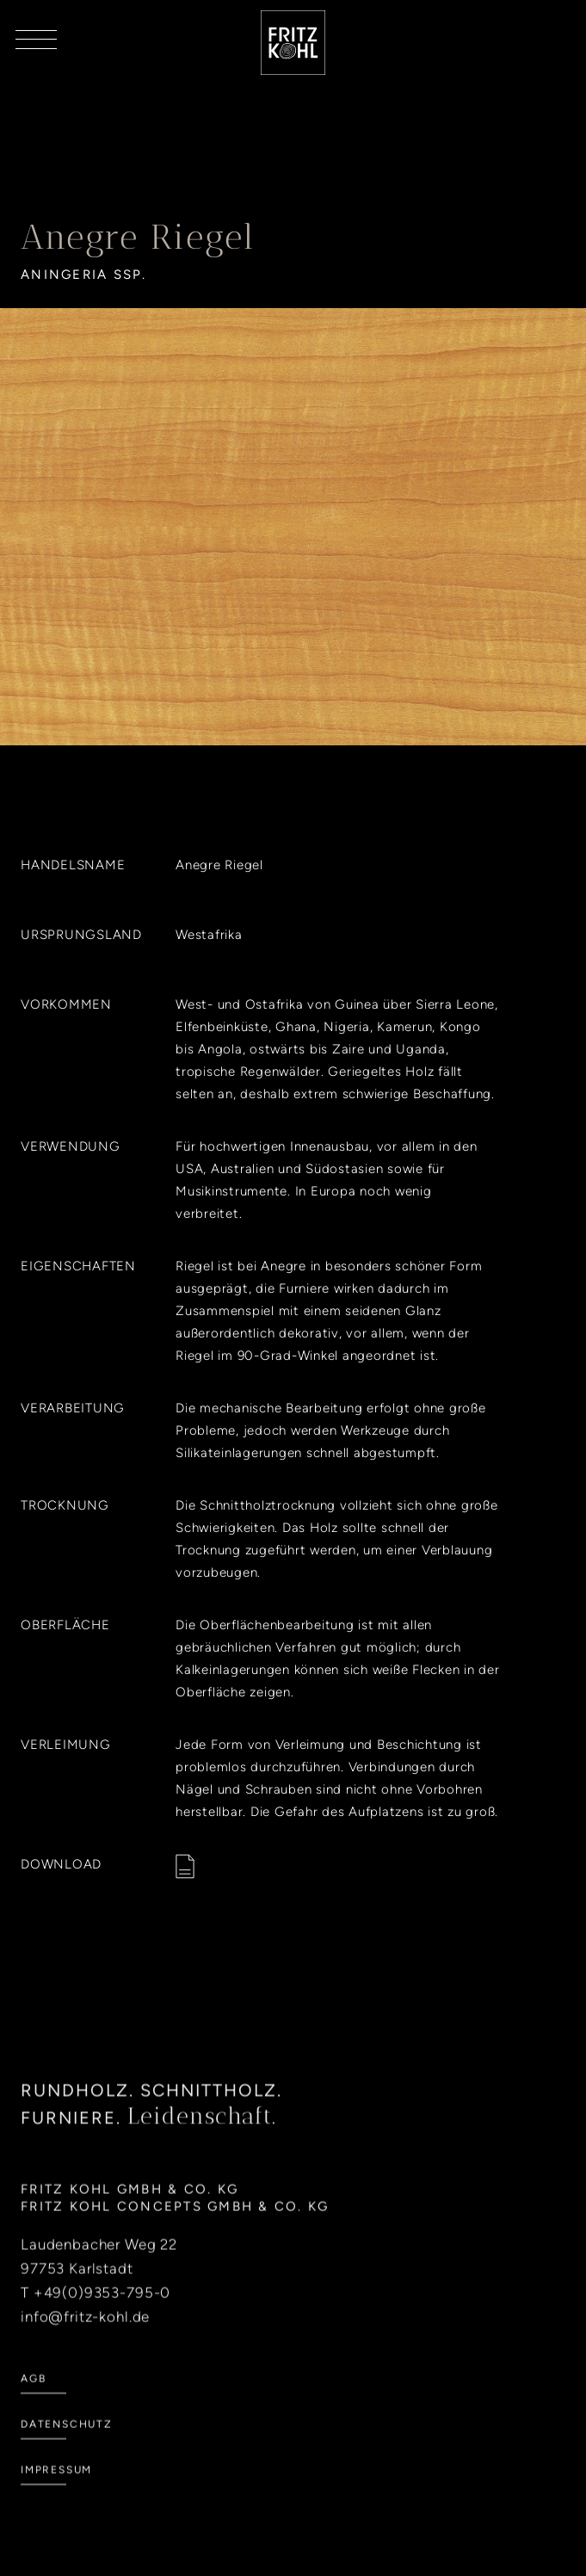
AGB (33, 2400)
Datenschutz (67, 2445)
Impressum (56, 2491)
